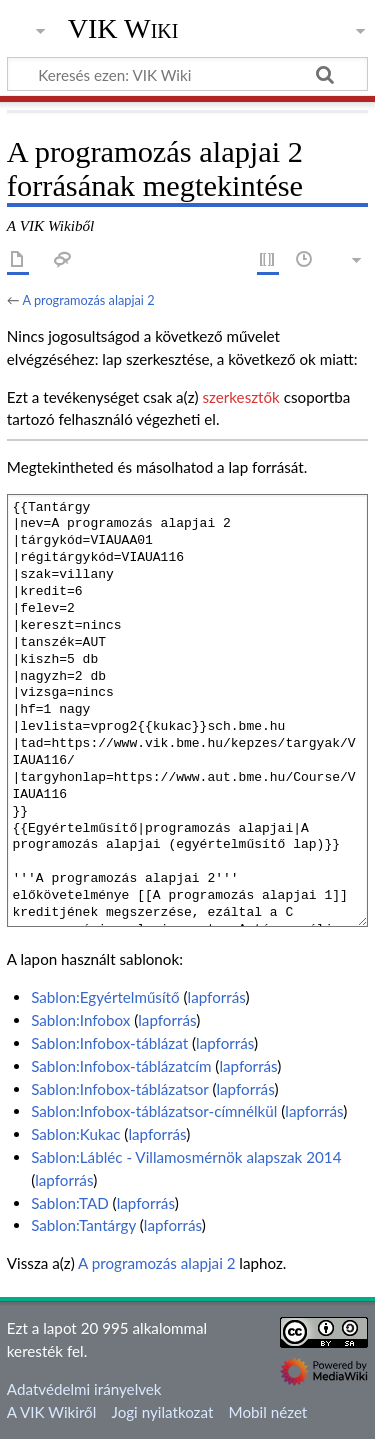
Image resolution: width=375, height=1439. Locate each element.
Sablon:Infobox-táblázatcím (121, 1066)
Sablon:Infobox (80, 1020)
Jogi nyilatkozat (163, 1412)
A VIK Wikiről (51, 1412)
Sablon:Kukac (75, 1134)
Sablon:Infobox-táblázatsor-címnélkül (154, 1111)
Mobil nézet (268, 1412)
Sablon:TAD (70, 1203)
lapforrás (217, 997)
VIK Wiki (123, 29)
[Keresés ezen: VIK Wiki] (187, 74)
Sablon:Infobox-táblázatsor (119, 1089)
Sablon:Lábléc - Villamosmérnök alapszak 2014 (186, 1157)
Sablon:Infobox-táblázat (109, 1043)
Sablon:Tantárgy (83, 1225)
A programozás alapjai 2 (88, 300)
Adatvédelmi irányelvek (84, 1389)
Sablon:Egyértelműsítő (105, 997)
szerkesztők (240, 397)
